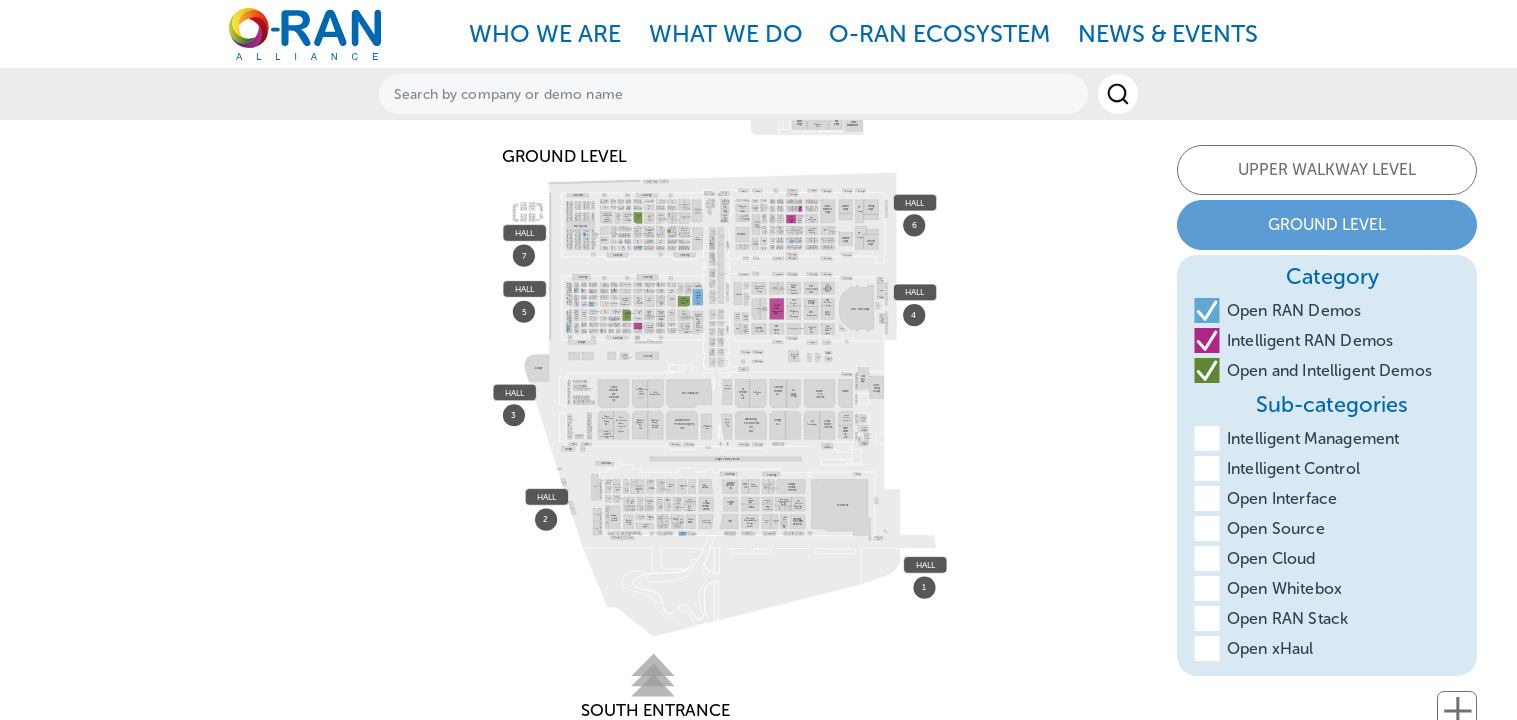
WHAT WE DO (726, 33)
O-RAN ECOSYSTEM (939, 33)
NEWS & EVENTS (1168, 33)
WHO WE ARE (545, 33)
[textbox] (733, 94)
